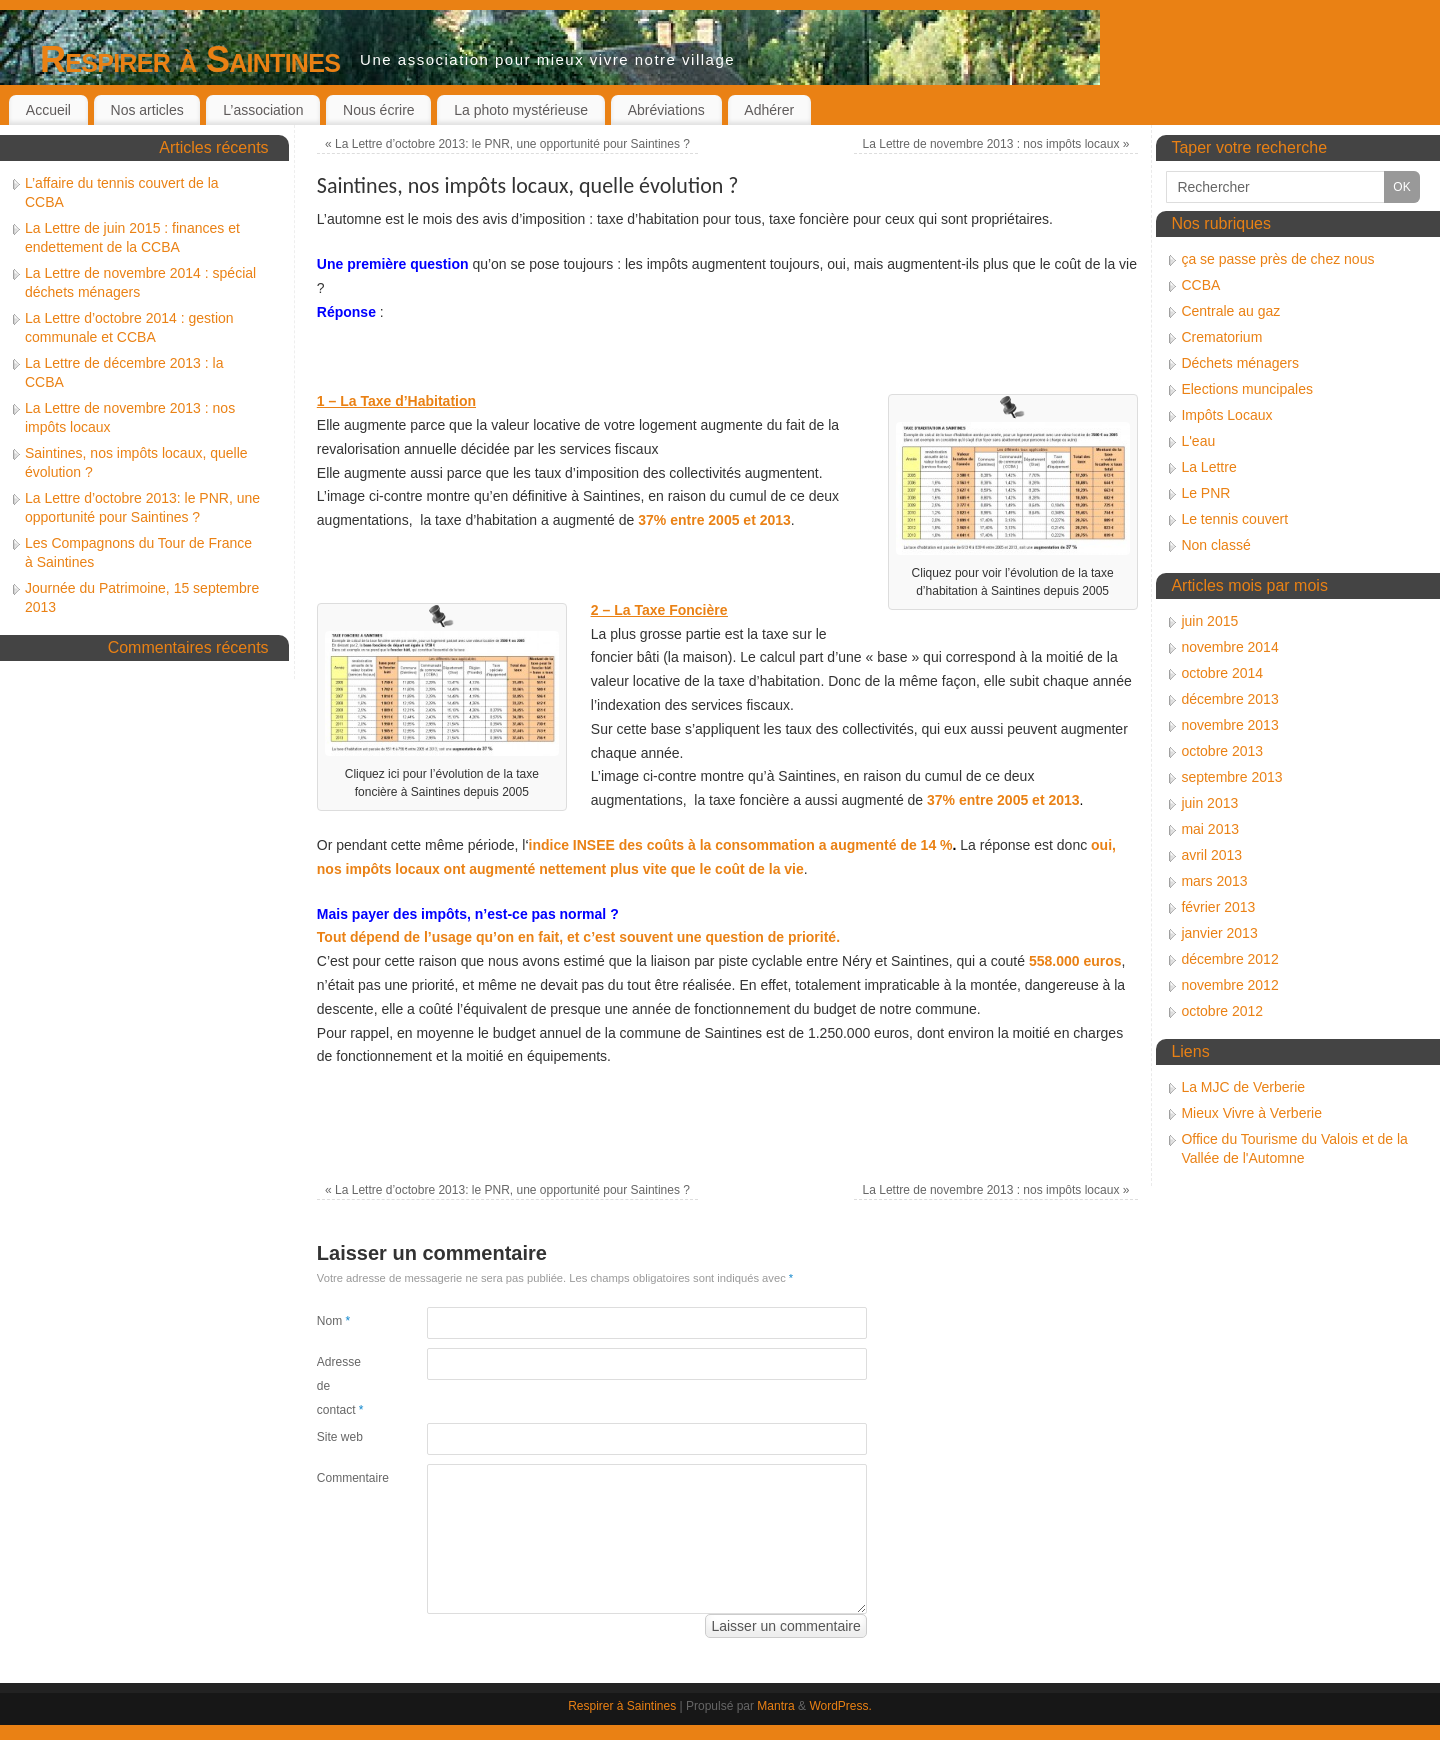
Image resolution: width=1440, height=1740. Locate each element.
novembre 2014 (1229, 647)
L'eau (1198, 441)
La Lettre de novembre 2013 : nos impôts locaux (996, 144)
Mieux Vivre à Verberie (1251, 1113)
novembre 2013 (1229, 725)
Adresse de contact (340, 1386)
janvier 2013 (1219, 933)
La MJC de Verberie (1243, 1087)
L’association (263, 110)
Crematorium (1221, 337)
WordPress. (840, 1706)
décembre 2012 (1229, 959)
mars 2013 (1214, 881)
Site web (340, 1437)
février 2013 (1218, 907)
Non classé (1215, 545)
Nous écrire (379, 110)
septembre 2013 (1231, 777)
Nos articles (147, 110)
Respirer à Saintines (190, 59)
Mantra (775, 1706)
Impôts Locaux (1226, 415)
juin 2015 (1209, 621)
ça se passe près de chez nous (1277, 259)
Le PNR (1205, 493)
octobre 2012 (1222, 1011)
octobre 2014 (1222, 673)
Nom (333, 1321)
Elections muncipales (1247, 389)
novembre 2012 (1229, 985)
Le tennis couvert (1234, 519)
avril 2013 (1211, 855)
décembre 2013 (1229, 699)
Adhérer (769, 110)
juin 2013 (1209, 803)
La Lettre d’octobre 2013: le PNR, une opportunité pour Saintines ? (507, 144)
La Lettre (1208, 467)
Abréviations (666, 110)
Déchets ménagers (1240, 363)
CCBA (1200, 285)
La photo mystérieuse (521, 110)
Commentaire (344, 1478)
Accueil (48, 110)
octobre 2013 (1222, 751)
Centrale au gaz (1230, 311)
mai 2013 (1210, 829)
